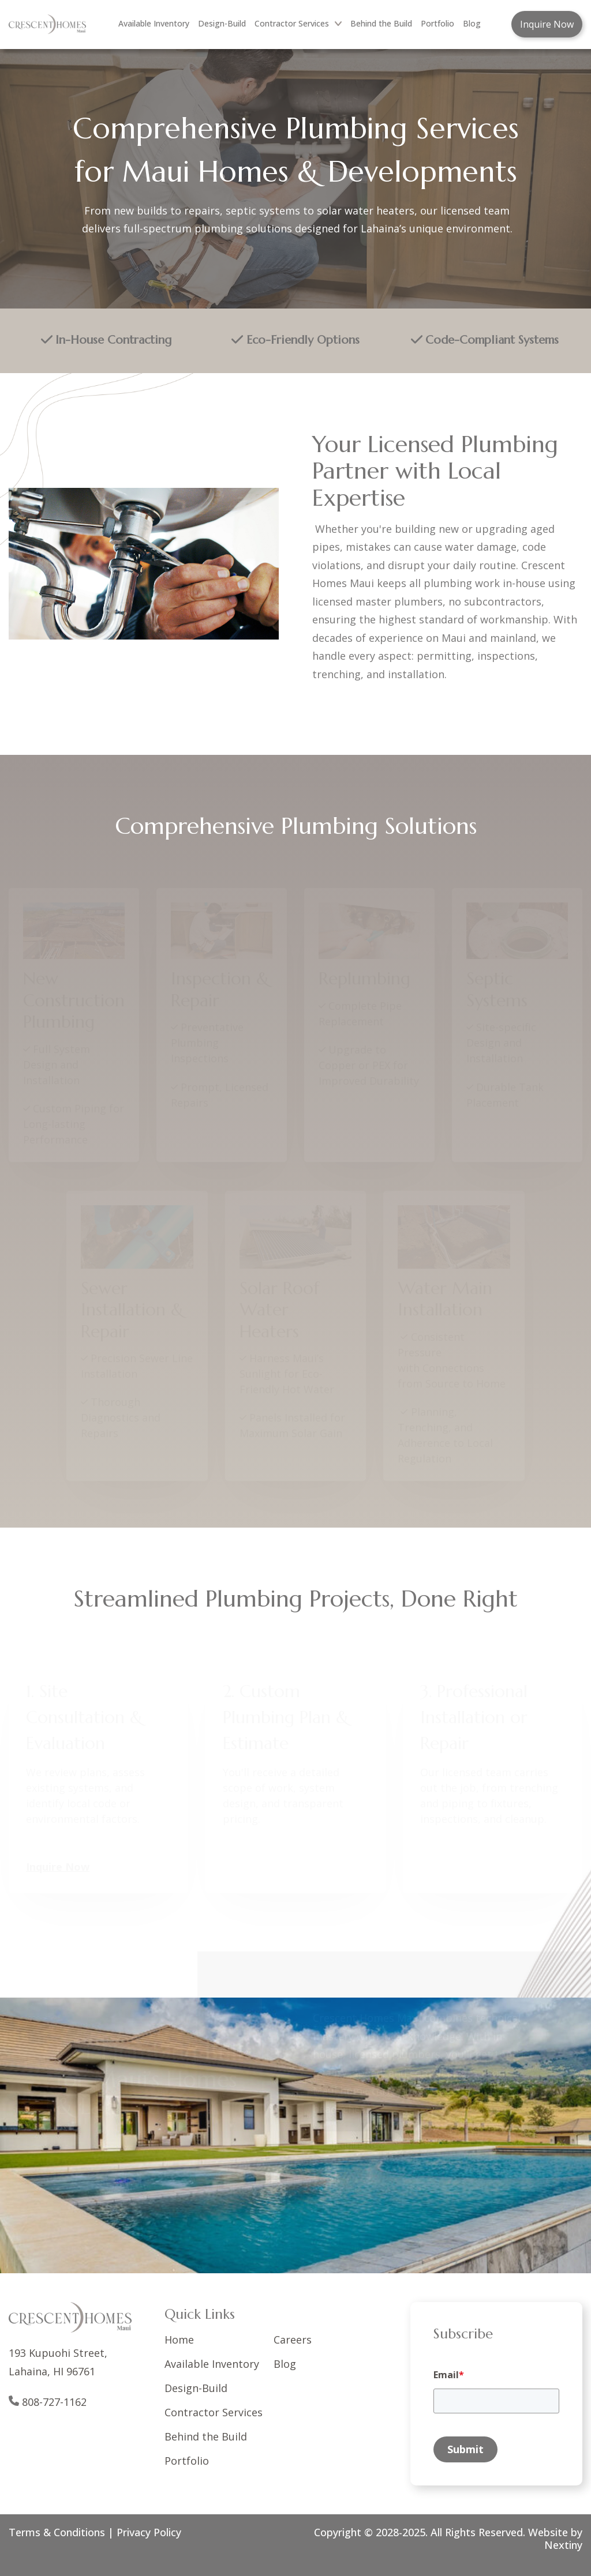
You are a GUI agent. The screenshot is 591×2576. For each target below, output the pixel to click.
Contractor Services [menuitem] (298, 23)
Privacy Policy (149, 2532)
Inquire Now (547, 24)
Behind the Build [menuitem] (381, 23)
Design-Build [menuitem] (222, 23)
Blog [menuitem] (472, 23)
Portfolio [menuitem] (437, 23)
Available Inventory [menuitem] (153, 23)
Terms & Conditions (57, 2532)
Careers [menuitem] (293, 2339)
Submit (465, 2449)
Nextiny (563, 2545)
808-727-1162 (54, 2402)
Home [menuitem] (179, 2339)
